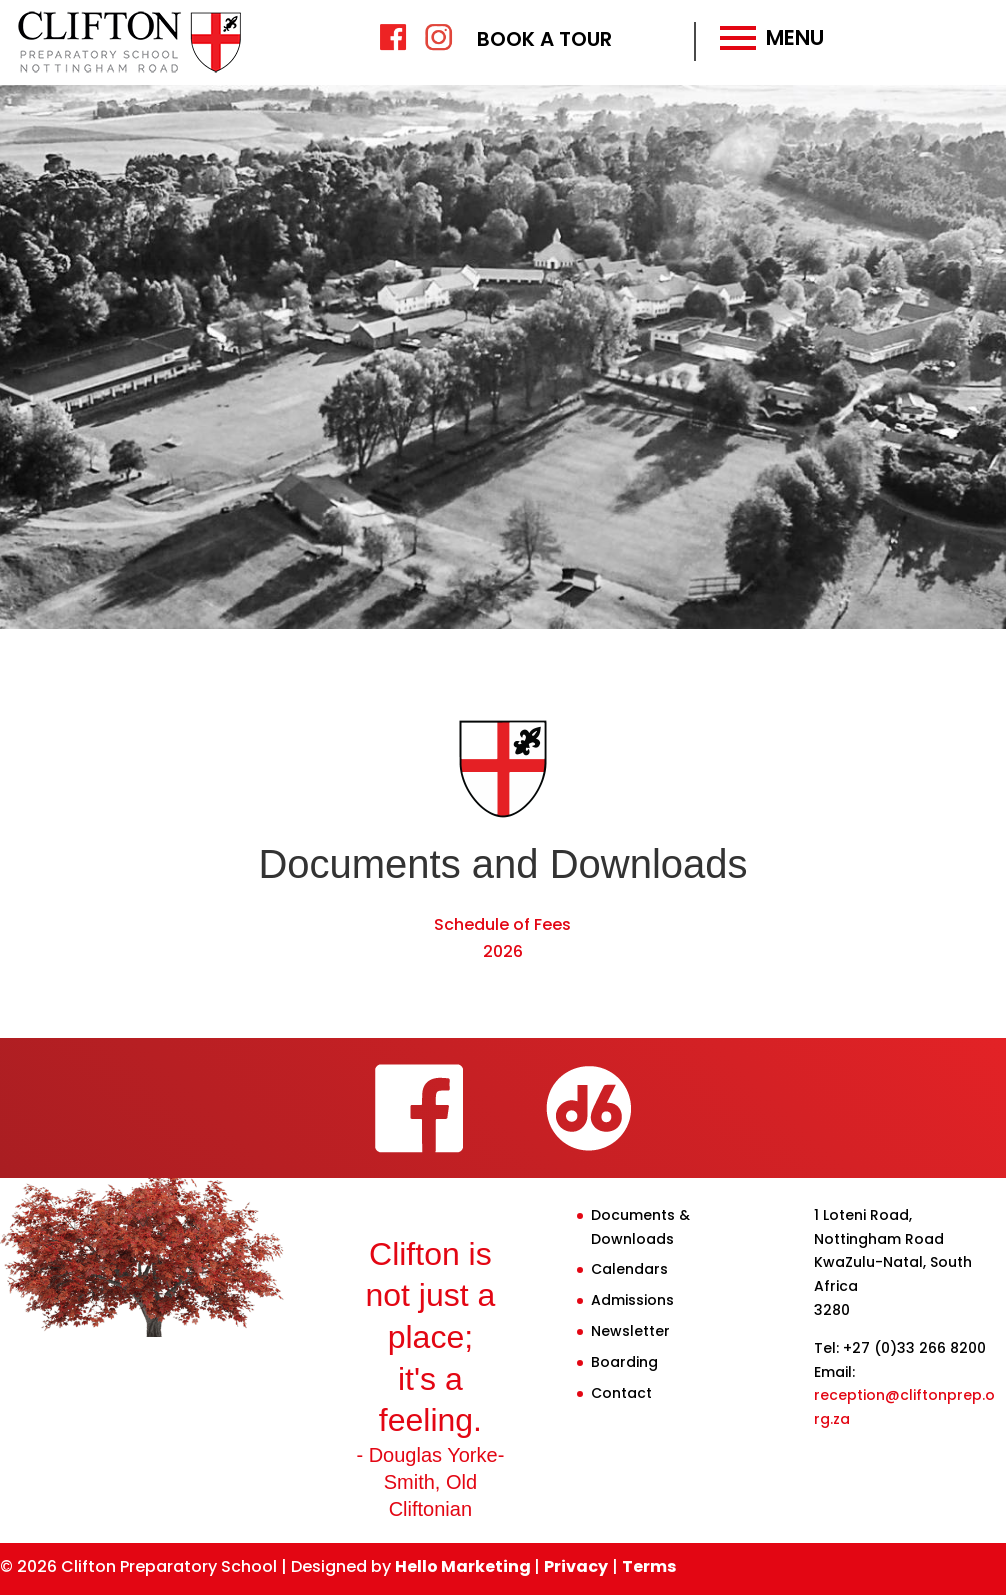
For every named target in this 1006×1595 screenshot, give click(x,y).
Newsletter (630, 1331)
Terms (649, 1566)
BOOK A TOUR (544, 39)
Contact (621, 1393)
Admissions (632, 1300)
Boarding (624, 1362)
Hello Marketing (464, 1566)
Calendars (629, 1269)
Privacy (576, 1566)
